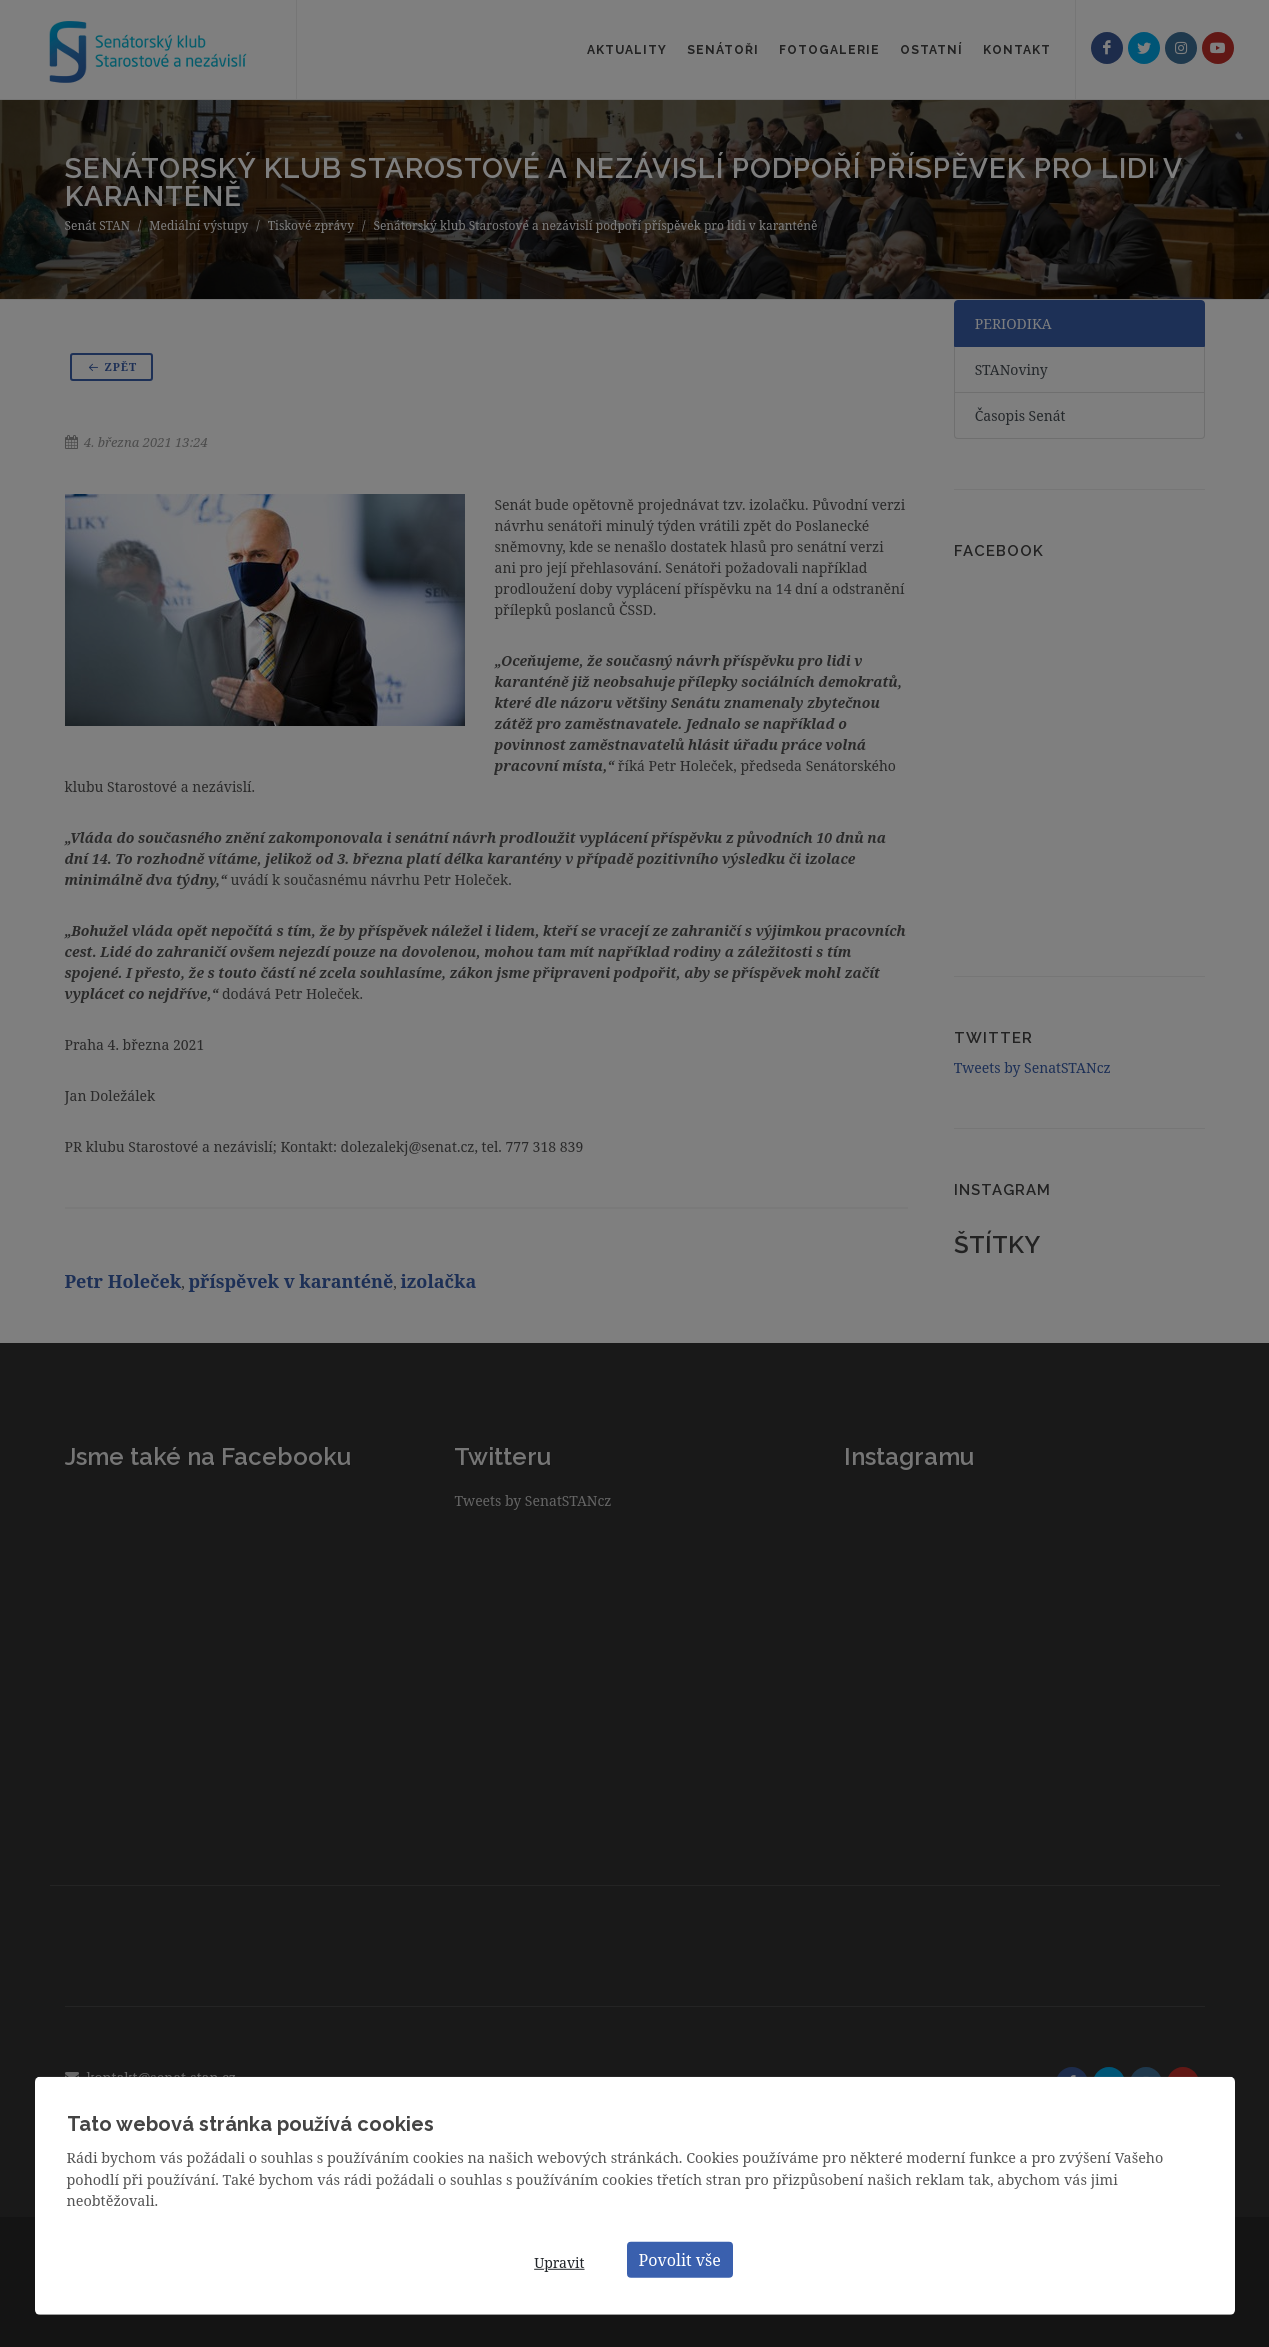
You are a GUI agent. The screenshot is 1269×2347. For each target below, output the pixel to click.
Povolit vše (680, 2259)
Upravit (559, 2262)
